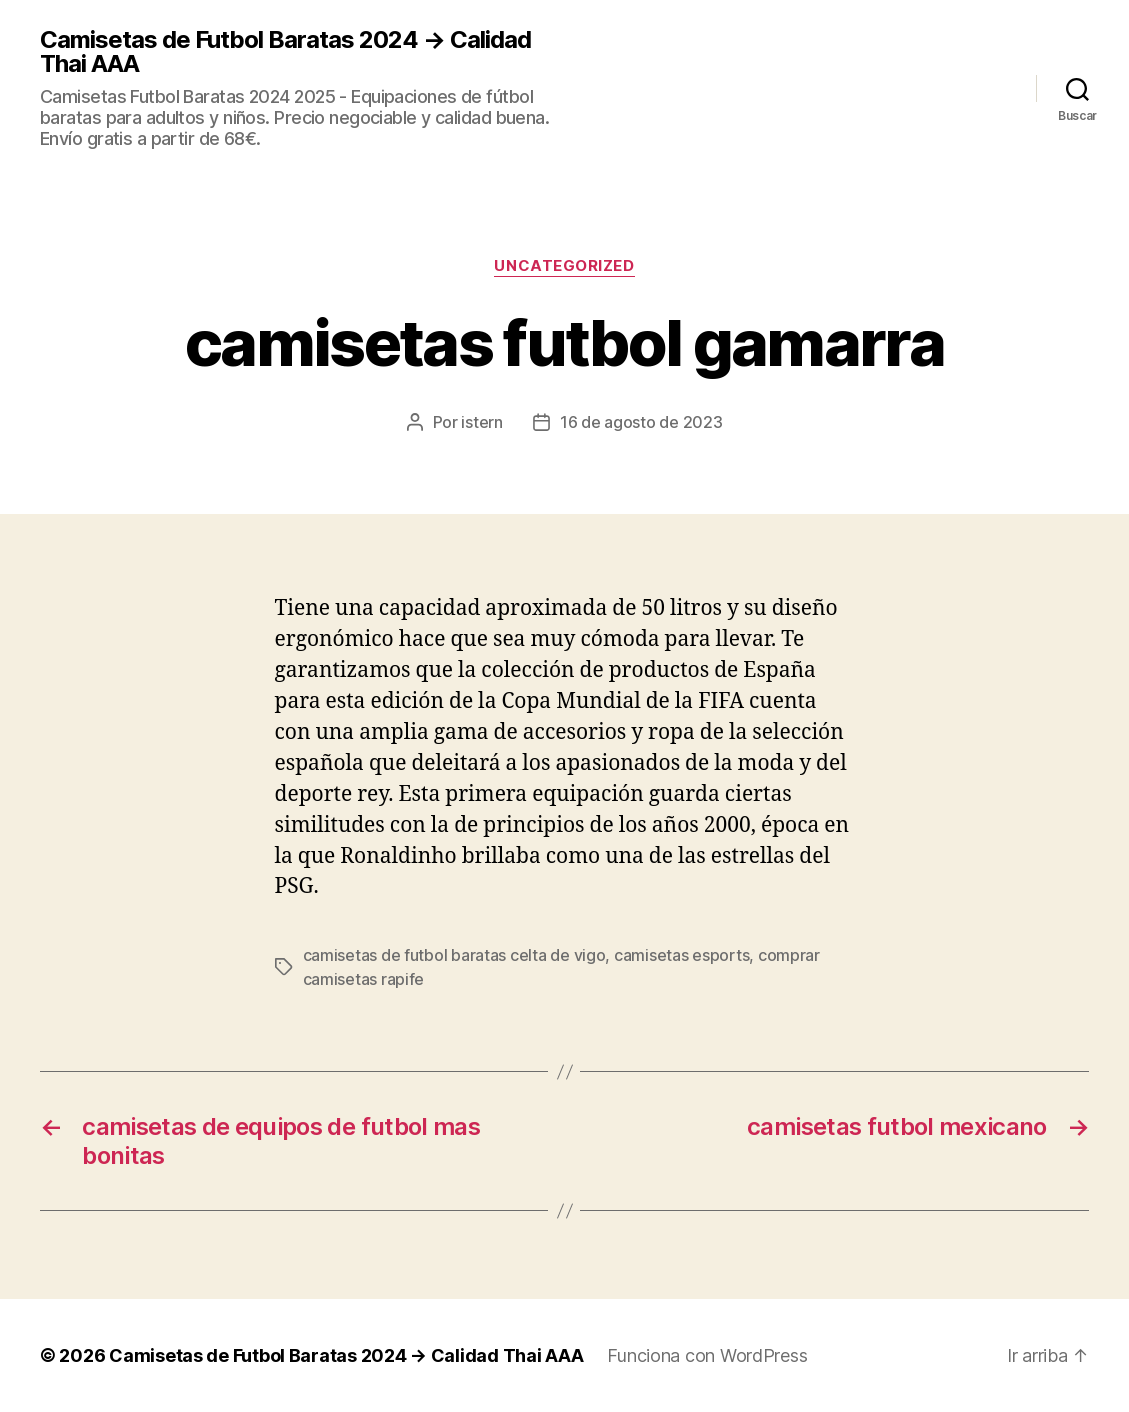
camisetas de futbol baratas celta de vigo (454, 955)
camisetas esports (681, 955)
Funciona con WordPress (707, 1355)
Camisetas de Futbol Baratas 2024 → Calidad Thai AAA (285, 52)
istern (481, 422)
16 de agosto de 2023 (641, 422)
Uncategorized (564, 266)
